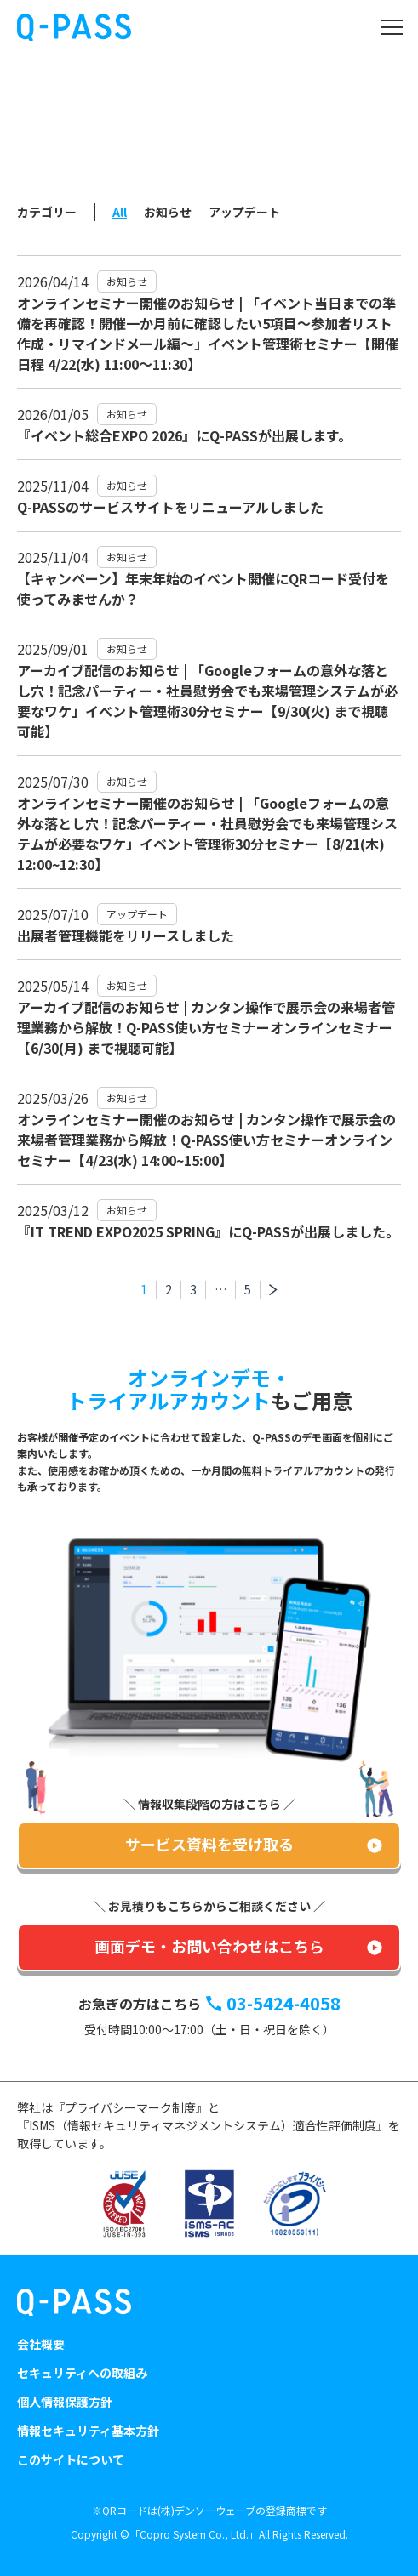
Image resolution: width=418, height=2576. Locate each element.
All (119, 211)
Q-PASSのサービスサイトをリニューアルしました (170, 507)
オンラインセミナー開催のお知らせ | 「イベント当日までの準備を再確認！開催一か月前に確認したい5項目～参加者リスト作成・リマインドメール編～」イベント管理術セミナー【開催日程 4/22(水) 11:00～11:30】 (207, 333)
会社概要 (41, 2343)
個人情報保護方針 (64, 2401)
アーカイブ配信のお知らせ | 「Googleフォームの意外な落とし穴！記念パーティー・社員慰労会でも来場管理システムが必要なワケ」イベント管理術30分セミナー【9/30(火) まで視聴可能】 (207, 701)
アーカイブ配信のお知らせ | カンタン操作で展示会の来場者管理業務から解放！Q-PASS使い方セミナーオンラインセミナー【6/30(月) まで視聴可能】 (206, 1027)
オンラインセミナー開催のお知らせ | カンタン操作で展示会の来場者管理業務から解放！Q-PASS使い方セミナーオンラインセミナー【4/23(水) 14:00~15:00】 (206, 1139)
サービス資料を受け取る (209, 1844)
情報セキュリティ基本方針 (88, 2430)
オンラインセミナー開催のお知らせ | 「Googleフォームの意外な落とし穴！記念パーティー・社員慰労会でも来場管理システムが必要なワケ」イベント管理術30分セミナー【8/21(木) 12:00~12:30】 (207, 833)
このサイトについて (70, 2459)
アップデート (244, 211)
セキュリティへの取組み (82, 2372)
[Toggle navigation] (391, 27)
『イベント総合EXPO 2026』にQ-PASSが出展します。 (184, 435)
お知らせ (168, 211)
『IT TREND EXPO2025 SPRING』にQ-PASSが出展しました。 (208, 1231)
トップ (41, 144)
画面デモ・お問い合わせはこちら (209, 1946)
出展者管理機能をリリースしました (125, 935)
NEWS (94, 144)
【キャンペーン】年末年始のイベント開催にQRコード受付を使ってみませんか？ (203, 588)
